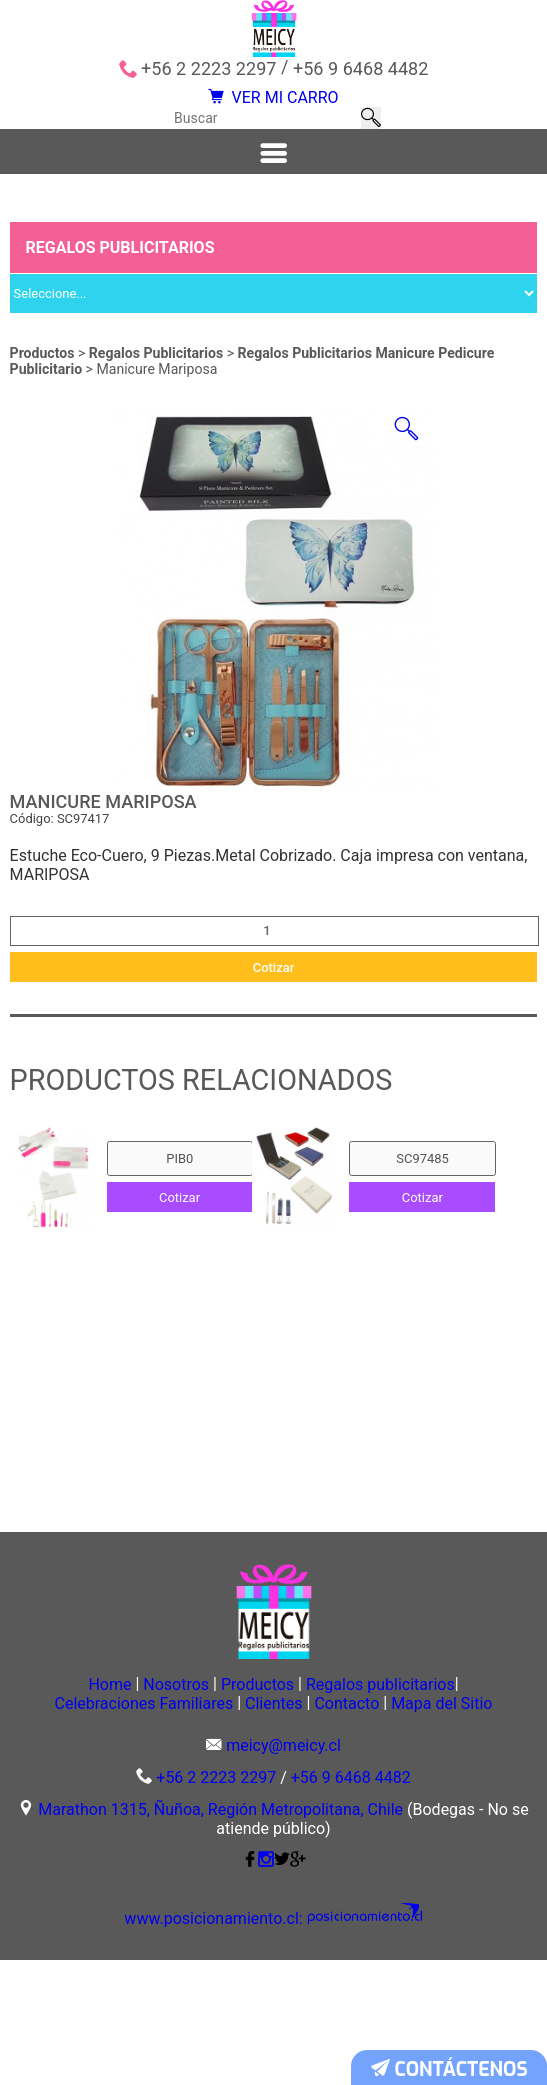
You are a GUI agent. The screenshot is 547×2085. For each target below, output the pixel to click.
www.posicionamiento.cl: (228, 2045)
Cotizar (274, 1032)
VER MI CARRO (273, 107)
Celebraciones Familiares (164, 1806)
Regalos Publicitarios (158, 394)
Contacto (432, 1806)
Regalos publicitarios (428, 1785)
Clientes (327, 1806)
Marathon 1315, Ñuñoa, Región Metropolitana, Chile (220, 1935)
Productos (42, 394)
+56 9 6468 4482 (360, 69)
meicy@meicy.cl (283, 1872)
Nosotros (159, 1785)
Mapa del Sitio (273, 1827)
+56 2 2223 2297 (208, 69)
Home (61, 1785)
